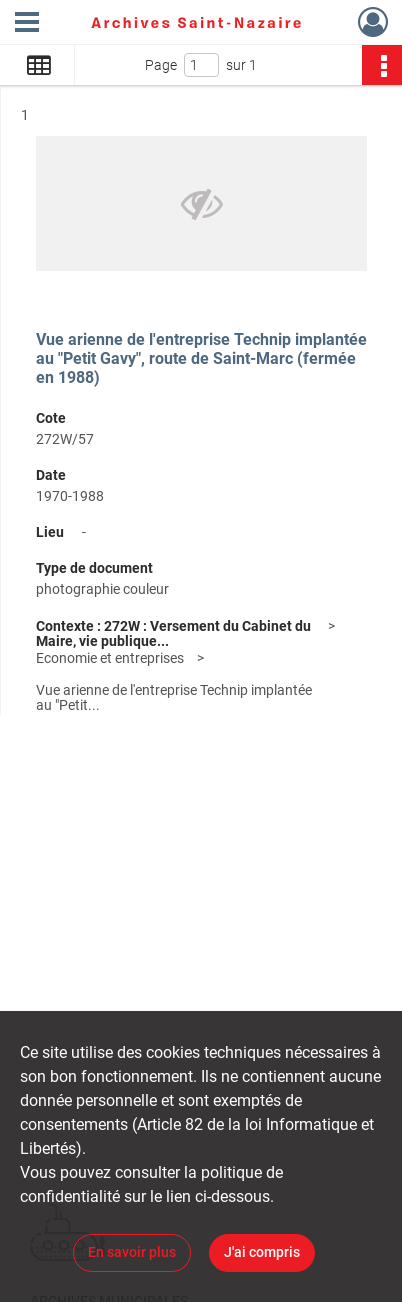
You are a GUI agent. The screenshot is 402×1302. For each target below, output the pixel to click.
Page (161, 65)
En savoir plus (132, 1252)
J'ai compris (262, 1252)
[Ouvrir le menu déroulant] (27, 24)
